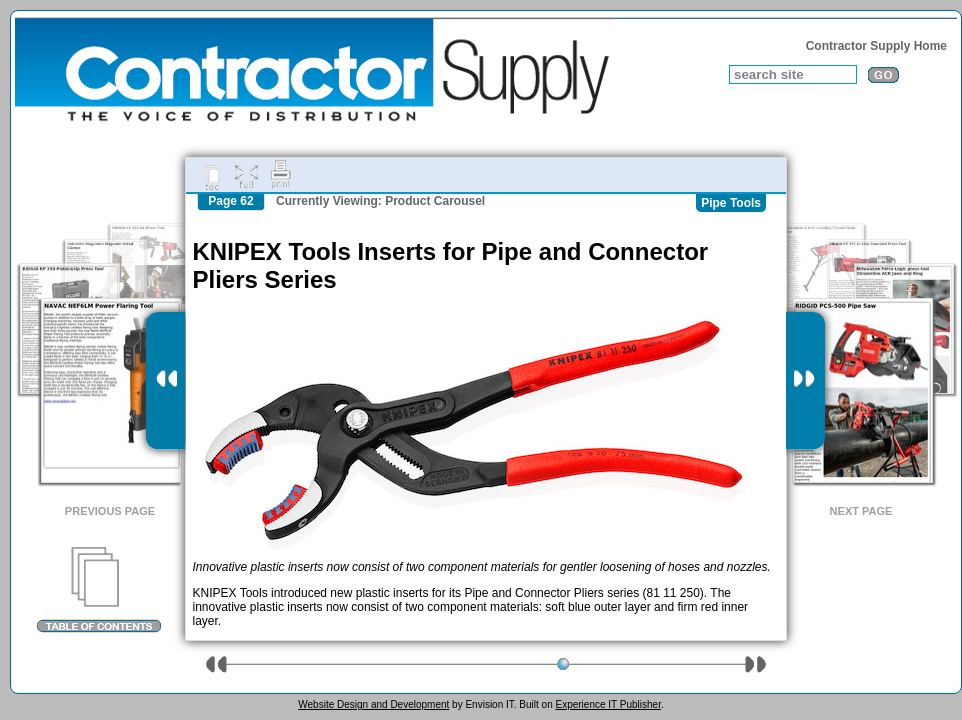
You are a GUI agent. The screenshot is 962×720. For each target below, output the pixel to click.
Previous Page (110, 511)
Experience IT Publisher (607, 704)
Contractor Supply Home (876, 46)
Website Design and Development (373, 704)
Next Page (861, 511)
